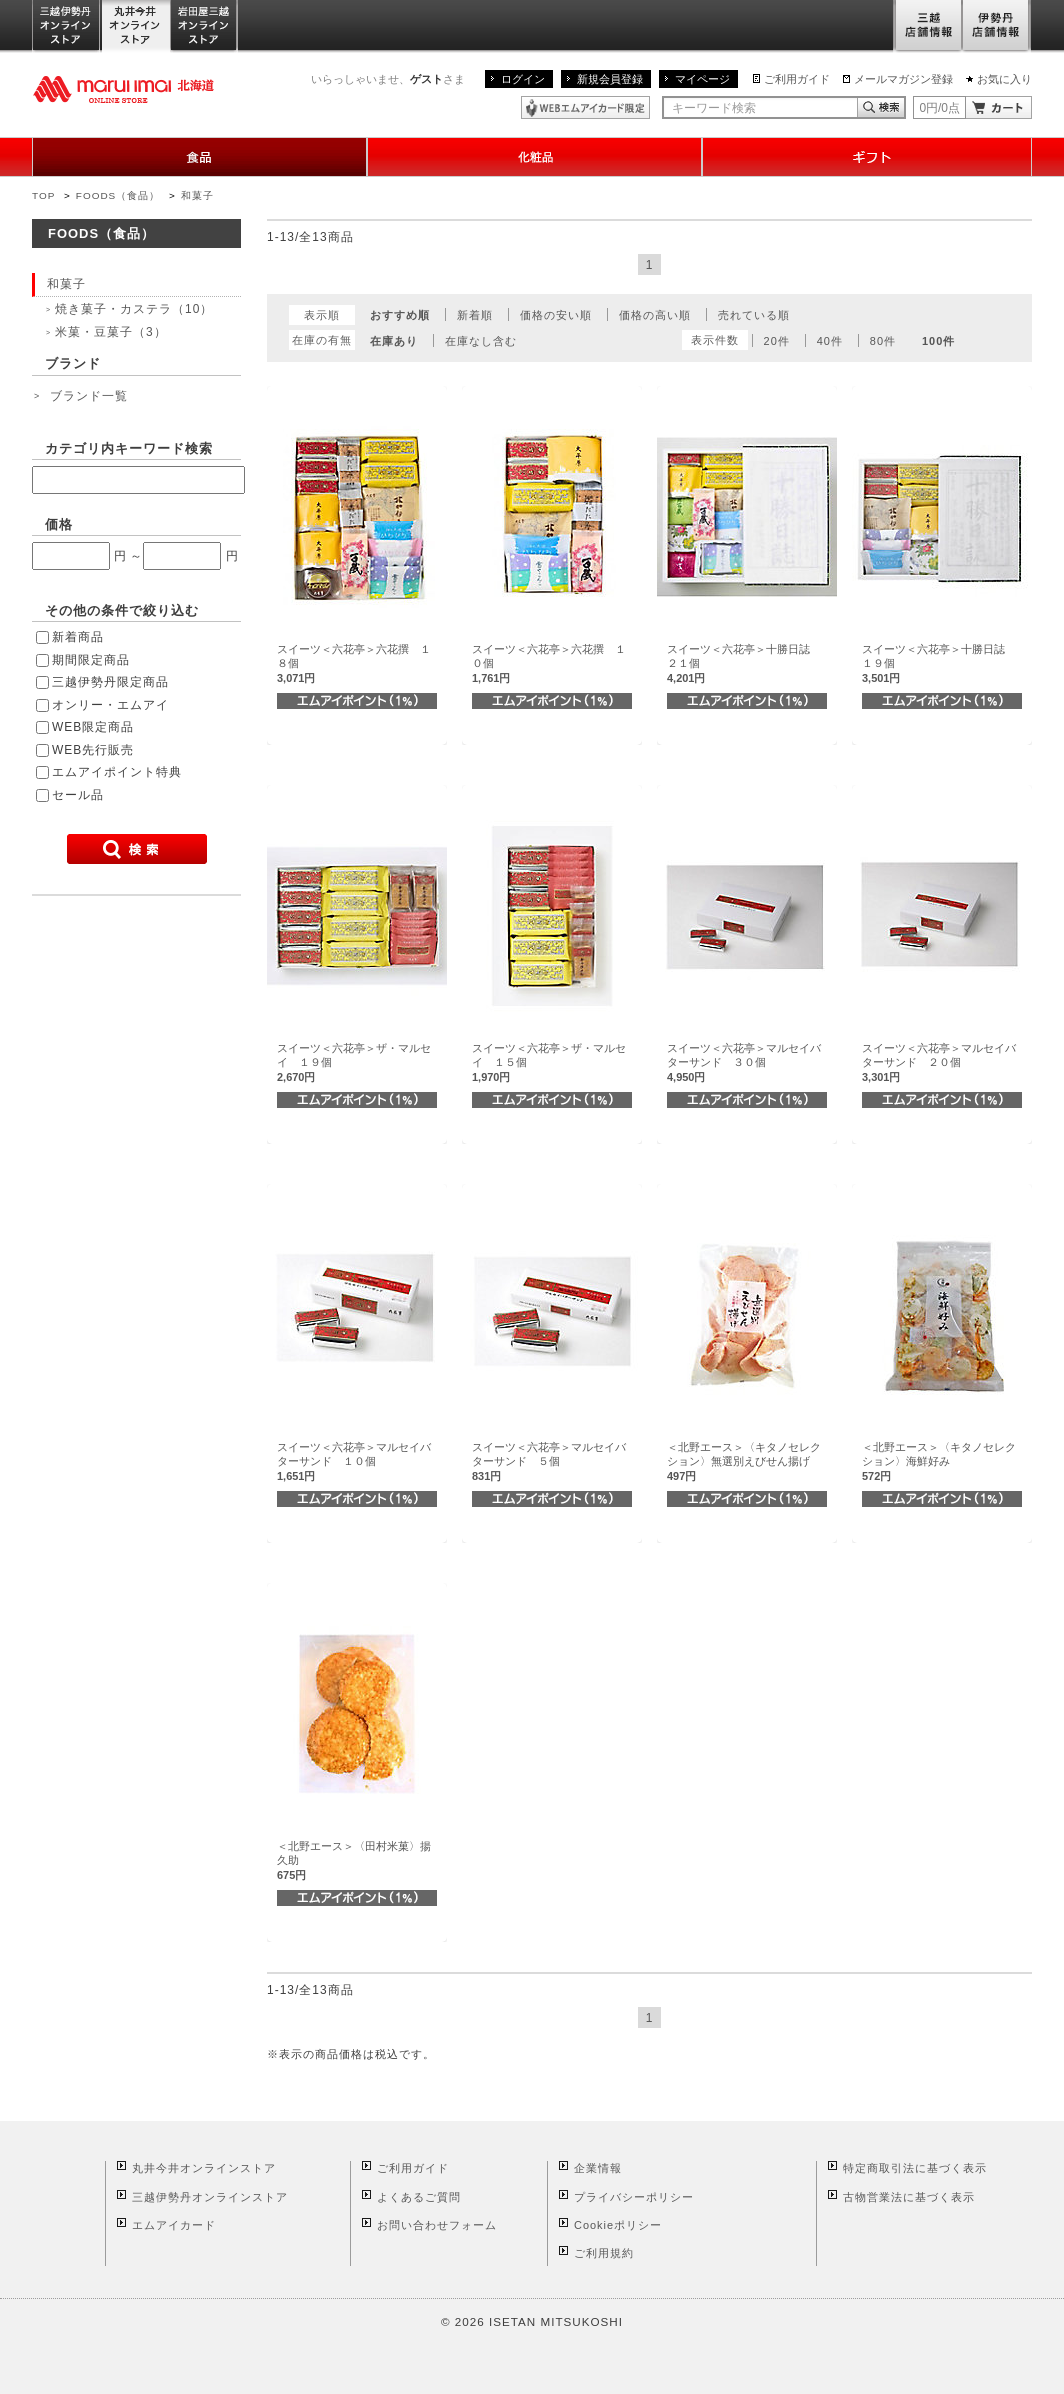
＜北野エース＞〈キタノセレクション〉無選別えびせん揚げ (744, 1461)
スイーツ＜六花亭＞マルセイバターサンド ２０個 (939, 1062)
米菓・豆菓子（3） (111, 332)
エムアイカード (174, 2225)
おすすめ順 (400, 315)
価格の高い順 (655, 315)
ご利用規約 (604, 2253)
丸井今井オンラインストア (136, 26)
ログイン (523, 79)
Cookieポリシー (618, 2225)
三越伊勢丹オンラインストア (67, 26)
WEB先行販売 (93, 750)
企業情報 (598, 2168)
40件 (830, 341)
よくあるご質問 (419, 2197)
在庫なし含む (481, 341)
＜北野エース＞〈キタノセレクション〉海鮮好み (939, 1461)
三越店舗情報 (927, 26)
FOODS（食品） (118, 195)
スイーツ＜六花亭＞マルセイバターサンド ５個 (549, 1461)
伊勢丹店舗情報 (997, 26)
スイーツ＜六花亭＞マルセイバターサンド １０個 (354, 1461)
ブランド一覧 (89, 396)
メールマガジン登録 (903, 79)
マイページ (702, 79)
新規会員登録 (610, 79)
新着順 (475, 315)
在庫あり (394, 341)
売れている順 (754, 315)
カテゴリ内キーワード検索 (129, 448)
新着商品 (78, 637)
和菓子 (197, 195)
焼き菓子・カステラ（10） (134, 309)
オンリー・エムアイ (110, 705)
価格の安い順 (556, 315)
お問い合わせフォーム (437, 2225)
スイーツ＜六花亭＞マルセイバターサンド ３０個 (744, 1062)
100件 (938, 341)
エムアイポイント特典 (117, 772)
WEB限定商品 (93, 727)
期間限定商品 (91, 660)
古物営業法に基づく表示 (909, 2197)
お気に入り (1004, 79)
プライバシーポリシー (634, 2197)
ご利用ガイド (797, 79)
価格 (59, 524)
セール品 (78, 795)
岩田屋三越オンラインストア (204, 26)
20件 (777, 341)
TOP (43, 195)
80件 (883, 341)
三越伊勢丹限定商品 (110, 682)
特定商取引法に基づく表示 (915, 2168)
